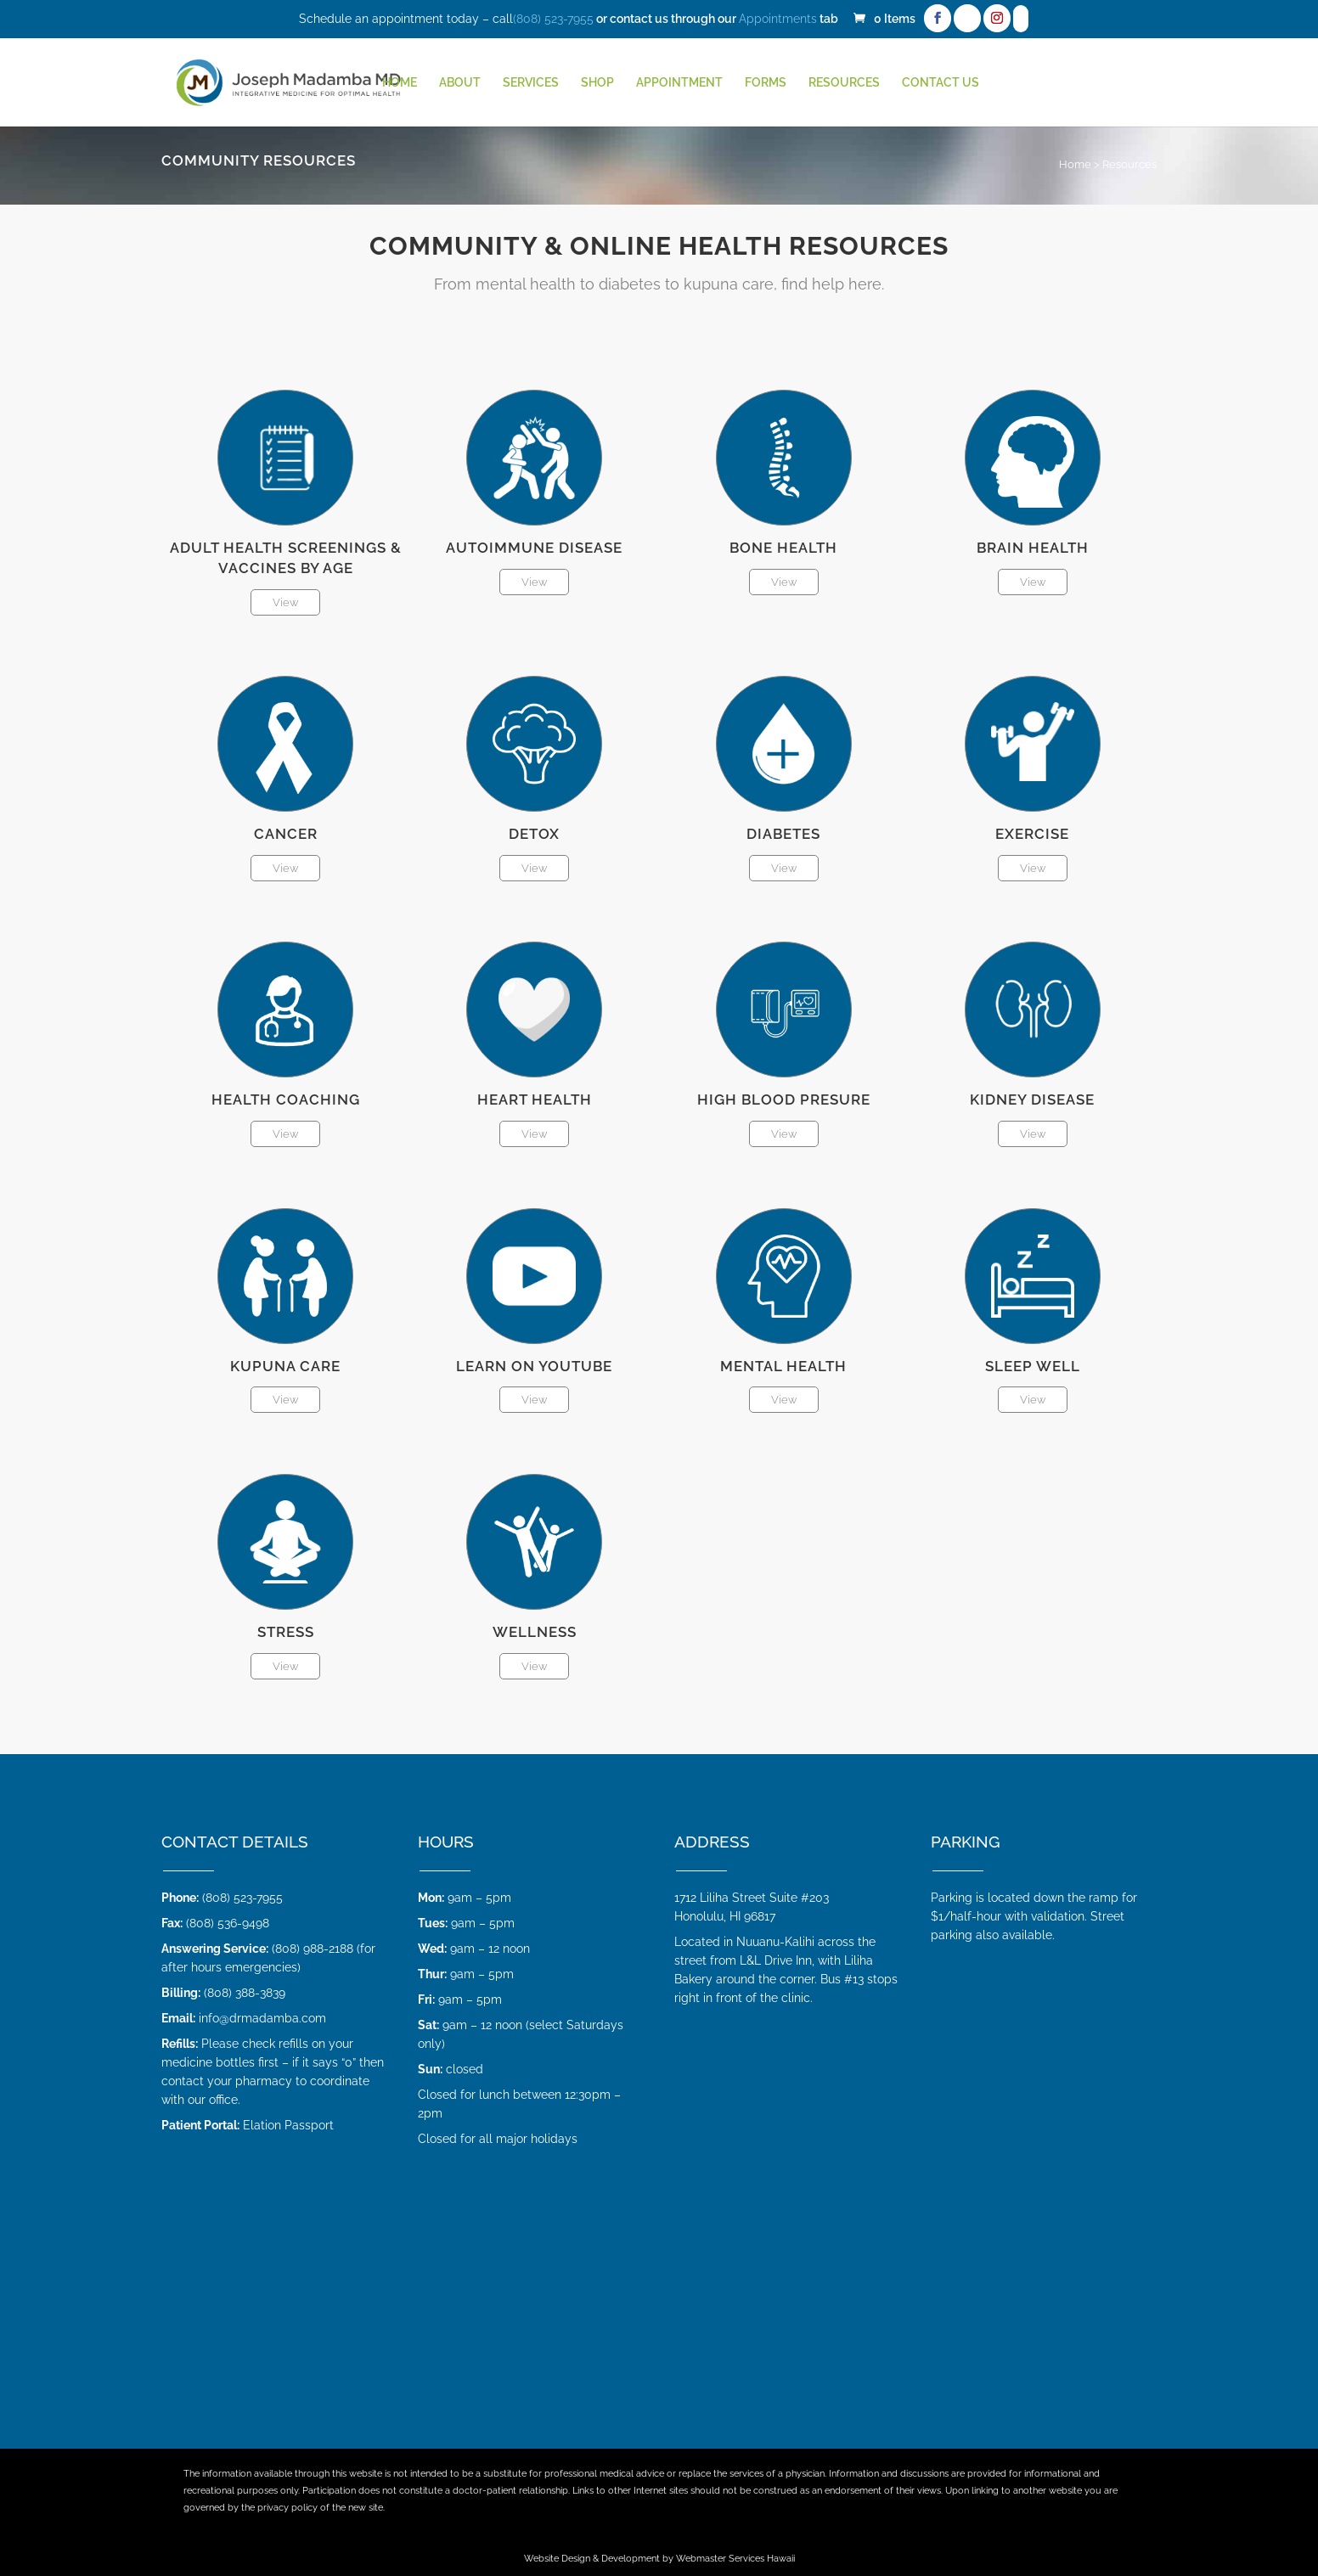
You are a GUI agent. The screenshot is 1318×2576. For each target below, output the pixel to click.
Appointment (679, 82)
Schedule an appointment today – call (406, 19)
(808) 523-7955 (553, 19)
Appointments (778, 19)
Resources (844, 82)
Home (1075, 164)
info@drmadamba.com (262, 2018)
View (285, 602)
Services (531, 82)
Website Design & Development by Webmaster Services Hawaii (659, 2558)
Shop (597, 82)
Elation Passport (288, 2125)
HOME (399, 82)
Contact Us (940, 82)
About (460, 82)
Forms (765, 82)
